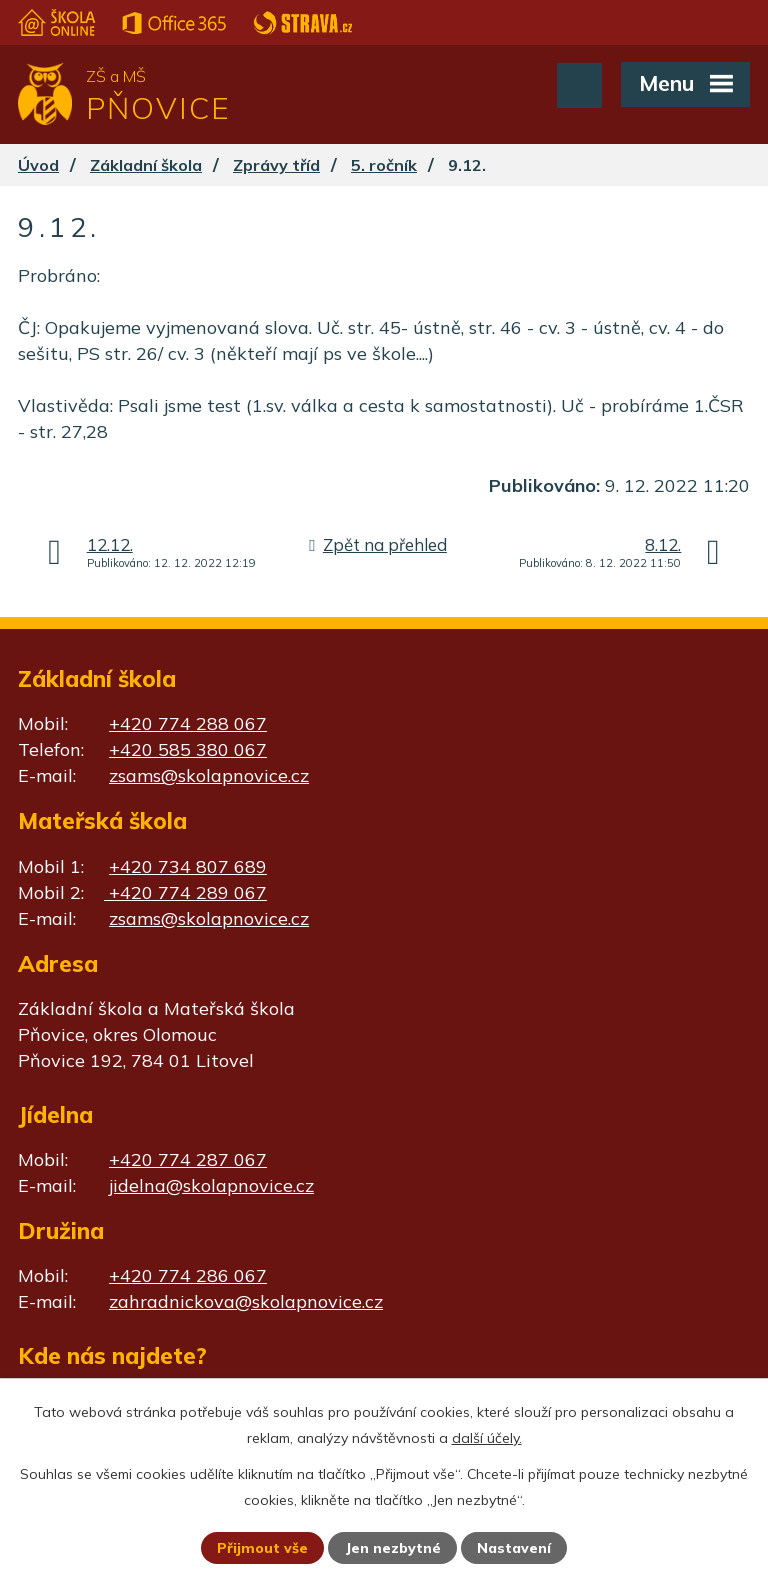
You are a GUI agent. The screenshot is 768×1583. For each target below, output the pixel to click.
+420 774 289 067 (185, 892)
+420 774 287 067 (188, 1159)
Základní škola (146, 165)
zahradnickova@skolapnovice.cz (246, 1301)
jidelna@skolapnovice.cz (211, 1185)
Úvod (38, 165)
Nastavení (514, 1548)
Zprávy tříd (276, 165)
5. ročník (384, 165)
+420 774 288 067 (188, 723)
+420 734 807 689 (188, 866)
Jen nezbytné (393, 1548)
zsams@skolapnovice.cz (209, 775)
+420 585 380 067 (188, 749)
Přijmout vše (262, 1548)
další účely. (487, 1438)
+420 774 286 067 (188, 1275)
